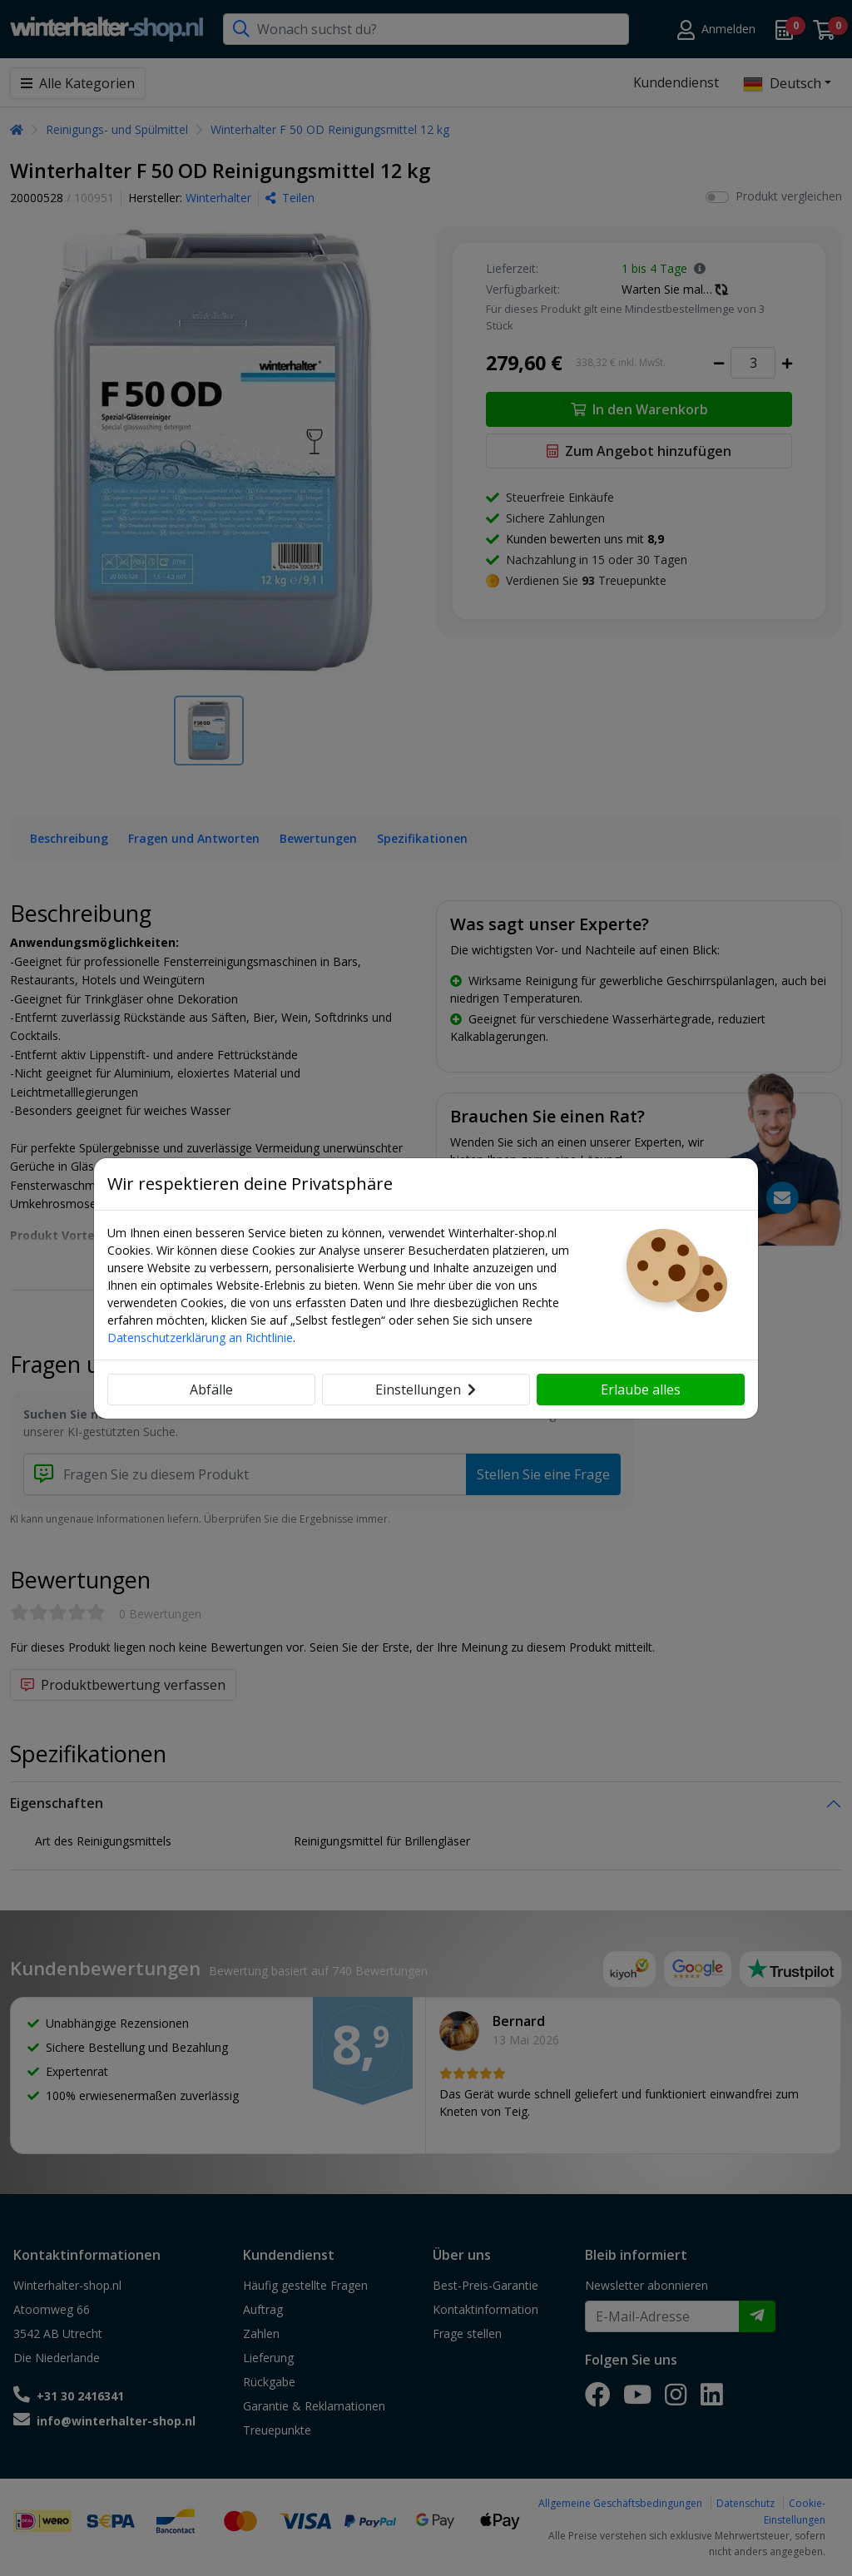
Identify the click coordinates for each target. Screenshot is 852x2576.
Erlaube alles (641, 1389)
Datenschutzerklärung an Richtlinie (200, 1337)
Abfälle (211, 1389)
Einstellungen (425, 1389)
